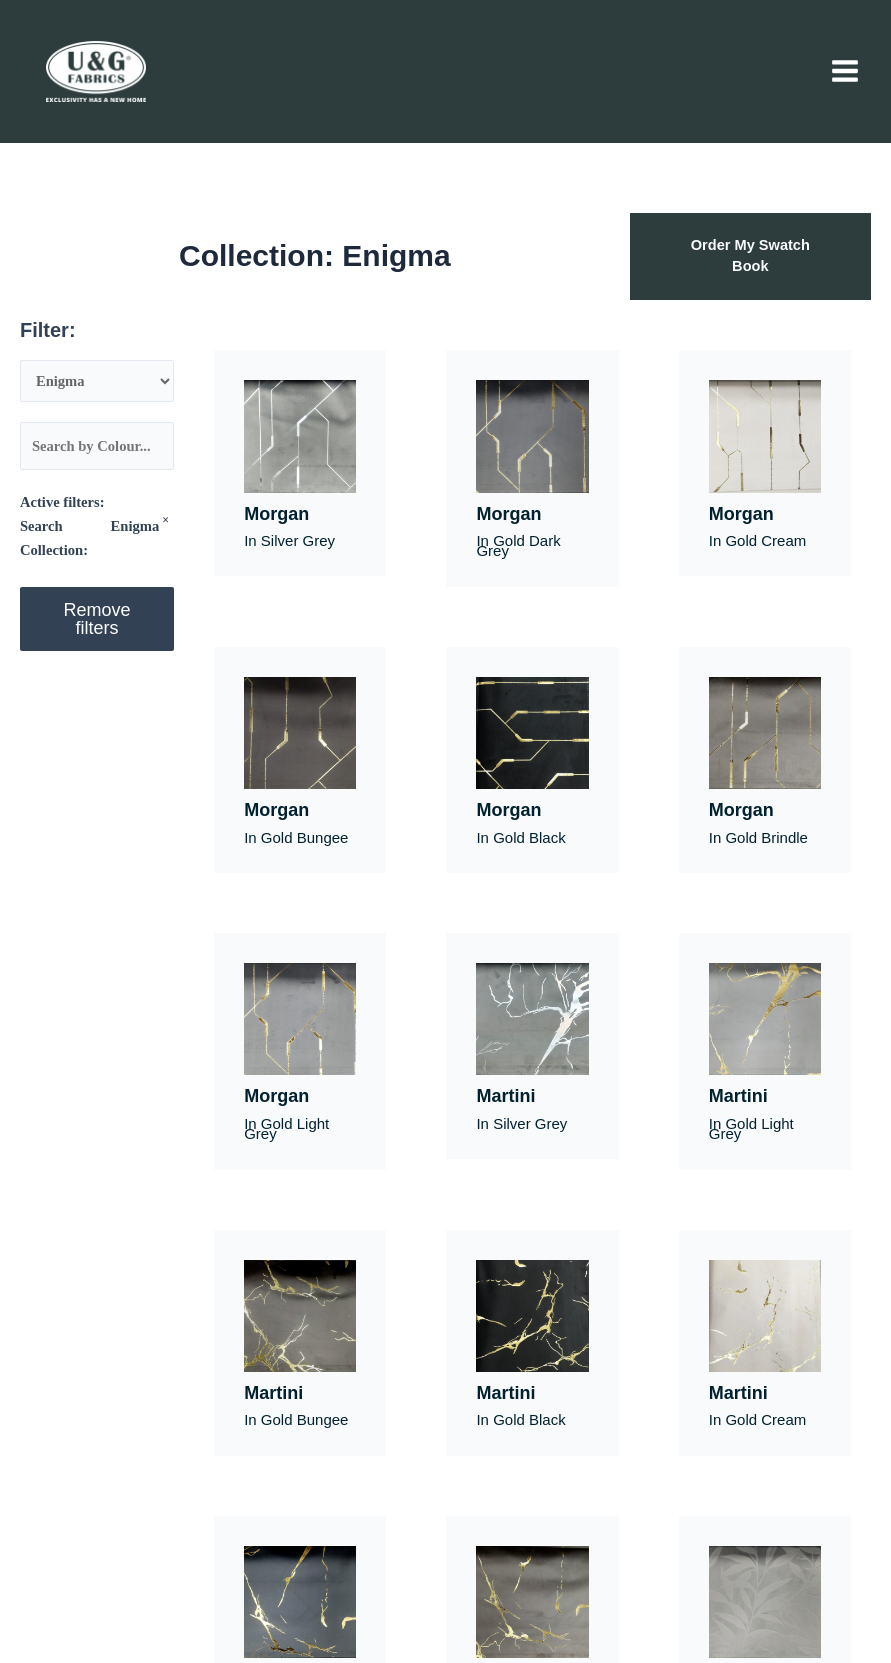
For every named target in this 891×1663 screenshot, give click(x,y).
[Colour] (97, 446)
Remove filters (97, 619)
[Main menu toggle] (845, 71)
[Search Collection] (97, 381)
